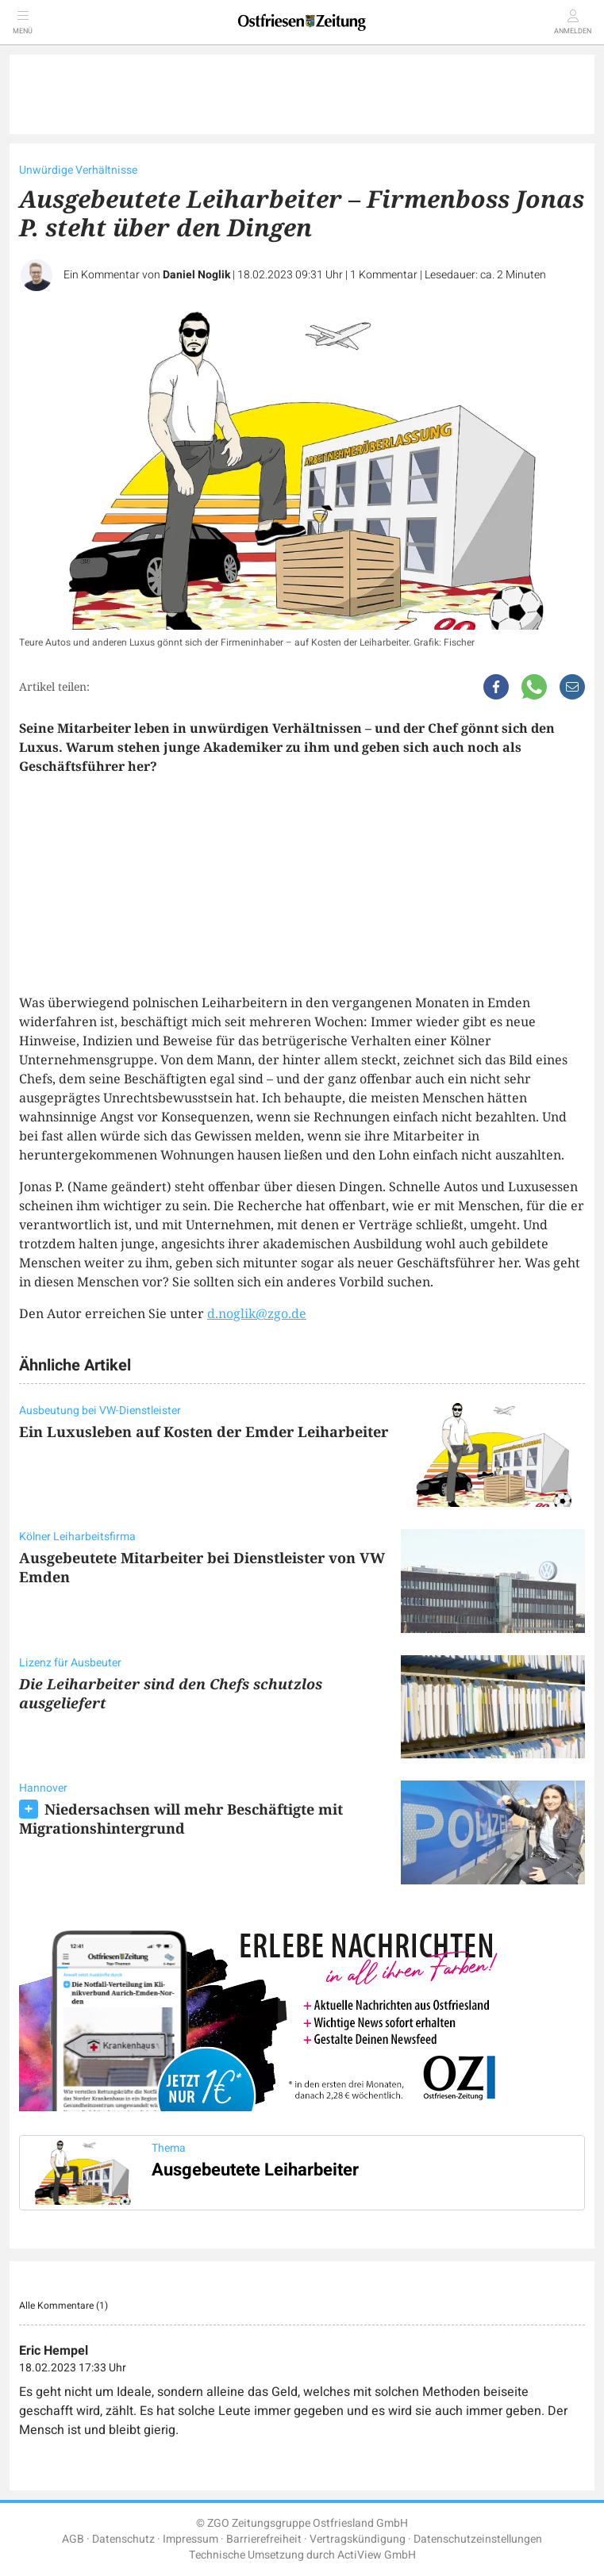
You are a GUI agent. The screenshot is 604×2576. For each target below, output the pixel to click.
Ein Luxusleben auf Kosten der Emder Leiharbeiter (203, 1431)
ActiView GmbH (376, 2555)
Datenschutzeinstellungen (478, 2539)
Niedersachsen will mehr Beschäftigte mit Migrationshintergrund (181, 1819)
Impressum (190, 2539)
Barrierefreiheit (264, 2539)
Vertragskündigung (358, 2539)
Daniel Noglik (196, 274)
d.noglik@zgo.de (256, 1313)
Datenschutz (123, 2539)
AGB (73, 2539)
